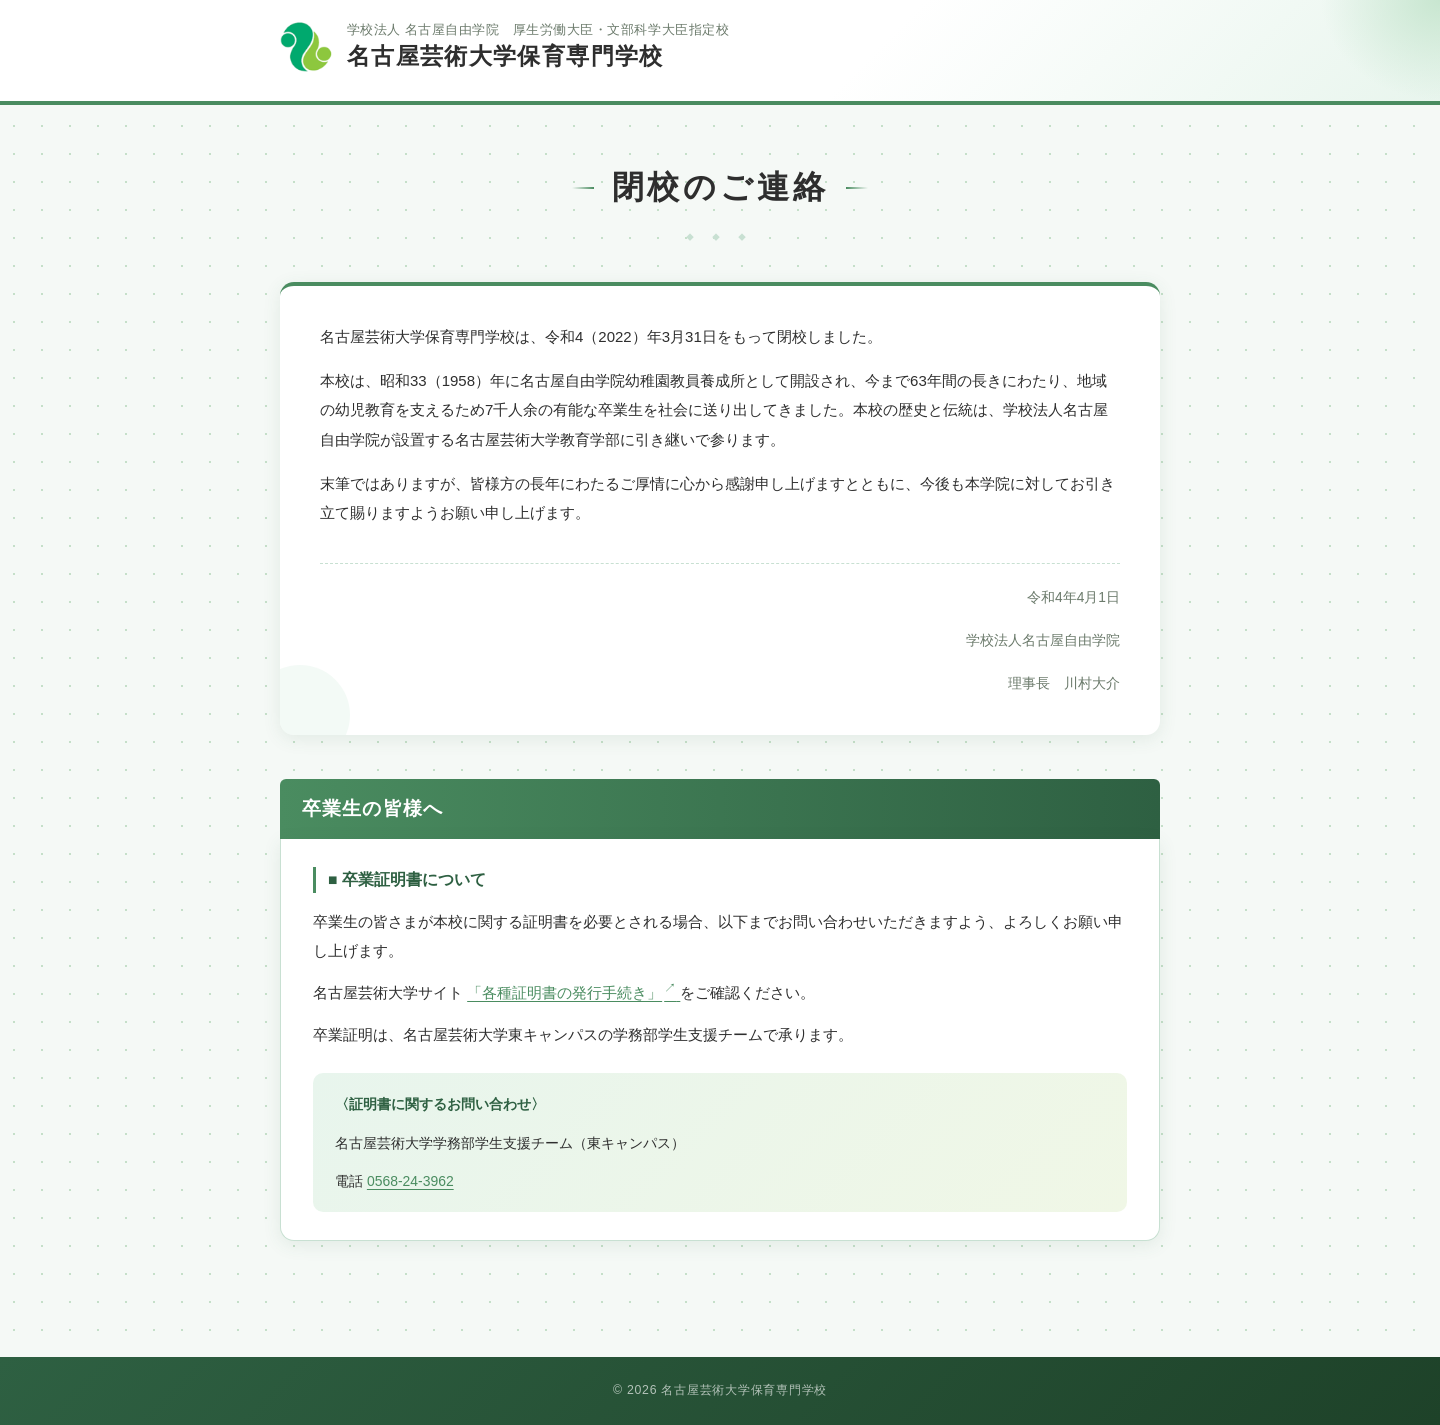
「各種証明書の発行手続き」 (573, 992)
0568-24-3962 (410, 1181)
